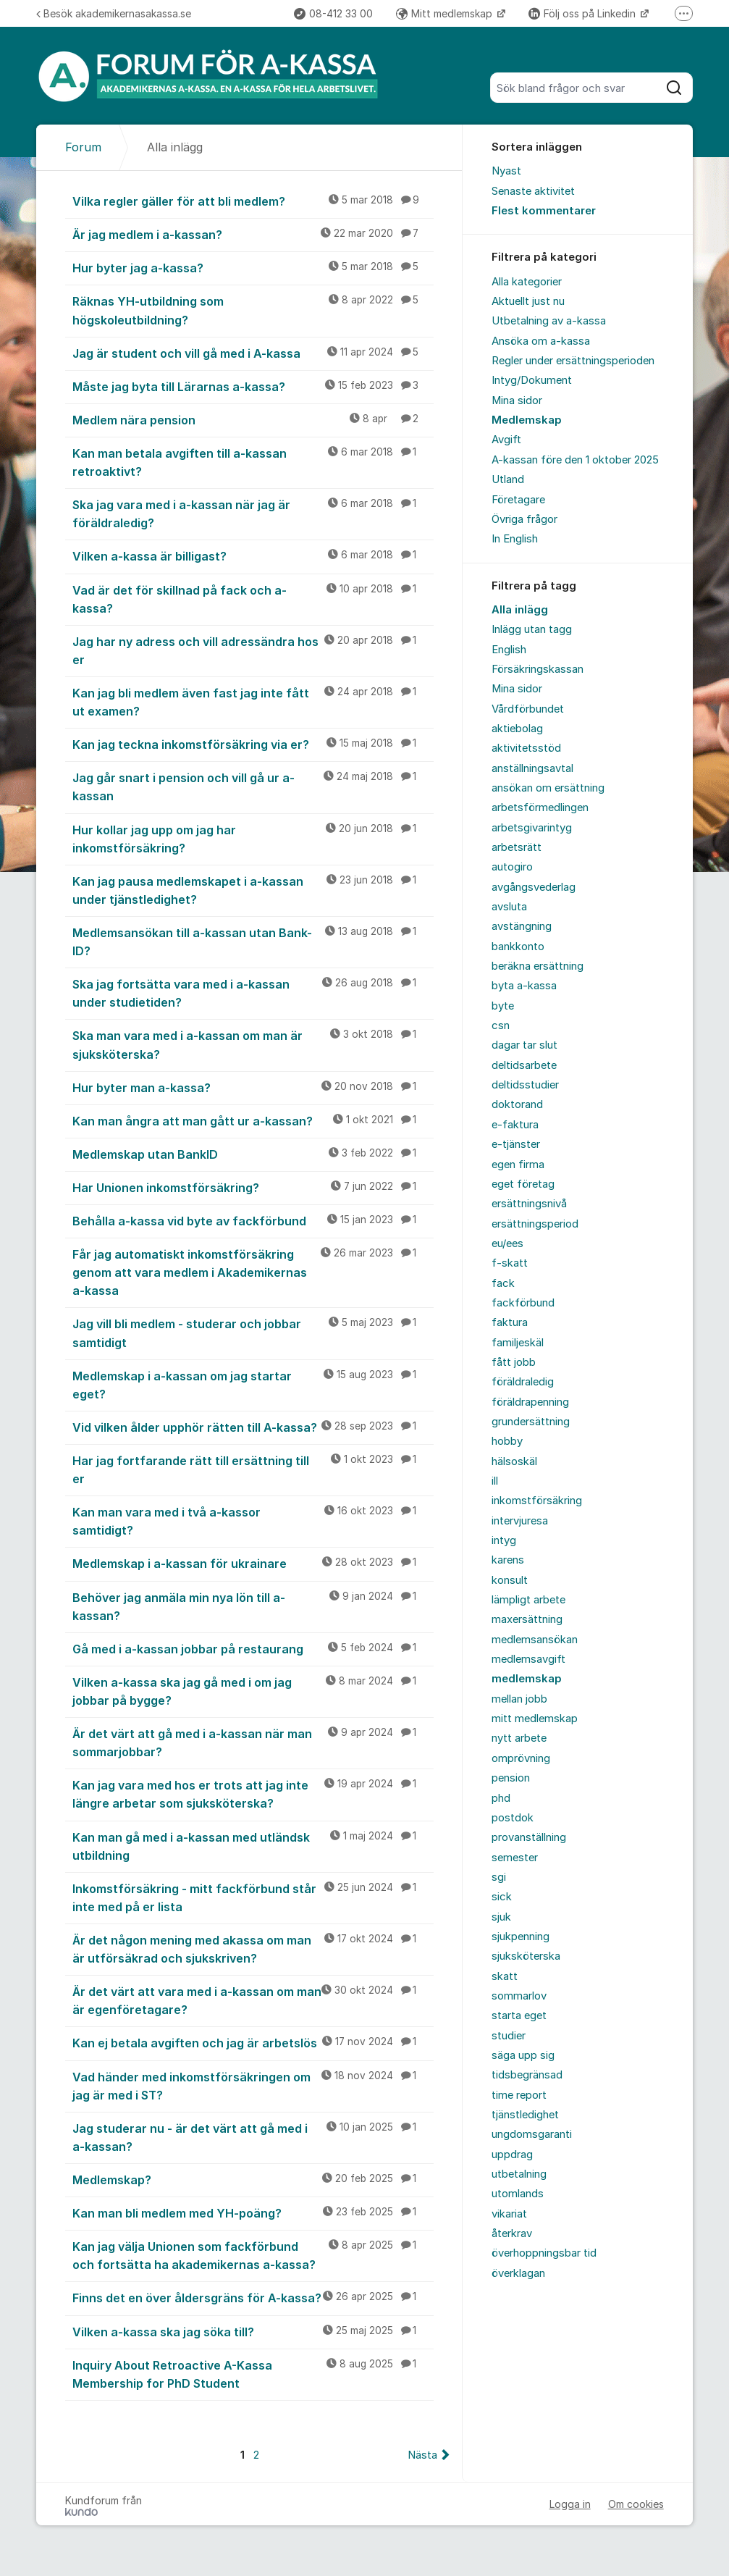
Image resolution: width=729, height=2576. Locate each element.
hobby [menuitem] (507, 1441)
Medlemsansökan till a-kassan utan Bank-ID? (253, 941)
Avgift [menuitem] (506, 439)
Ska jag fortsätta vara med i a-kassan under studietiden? (253, 993)
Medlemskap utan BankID (253, 1154)
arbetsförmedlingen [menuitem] (540, 807)
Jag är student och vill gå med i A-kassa (253, 353)
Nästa (422, 2455)
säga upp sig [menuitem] (523, 2055)
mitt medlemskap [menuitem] (535, 1718)
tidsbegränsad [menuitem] (527, 2074)
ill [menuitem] (495, 1481)
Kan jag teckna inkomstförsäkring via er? (253, 744)
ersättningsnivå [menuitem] (529, 1203)
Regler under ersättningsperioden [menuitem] (573, 360)
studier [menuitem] (509, 2035)
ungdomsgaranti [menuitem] (532, 2134)
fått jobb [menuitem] (514, 1362)
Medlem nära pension (253, 419)
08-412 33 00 (333, 13)
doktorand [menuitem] (517, 1104)
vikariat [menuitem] (509, 2213)
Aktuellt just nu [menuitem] (528, 301)
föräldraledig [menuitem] (523, 1381)
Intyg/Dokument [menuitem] (532, 380)
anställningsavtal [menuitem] (532, 768)
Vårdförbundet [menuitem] (528, 709)
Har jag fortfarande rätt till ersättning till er (253, 1469)
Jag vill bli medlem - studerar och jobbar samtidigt (253, 1332)
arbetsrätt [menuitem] (517, 847)
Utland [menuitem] (508, 479)
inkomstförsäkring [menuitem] (537, 1500)
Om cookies (636, 2504)
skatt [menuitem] (505, 1976)
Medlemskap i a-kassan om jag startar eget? (253, 1384)
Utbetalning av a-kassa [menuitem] (549, 320)
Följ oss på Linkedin (583, 13)
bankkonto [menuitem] (518, 946)
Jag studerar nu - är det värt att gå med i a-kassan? (253, 2137)
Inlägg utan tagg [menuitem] (532, 629)
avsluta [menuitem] (509, 906)
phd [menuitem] (501, 1798)
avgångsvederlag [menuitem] (534, 887)
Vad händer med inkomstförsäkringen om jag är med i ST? (253, 2085)
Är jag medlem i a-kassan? (253, 234)
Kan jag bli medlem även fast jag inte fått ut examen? (253, 701)
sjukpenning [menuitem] (520, 1936)
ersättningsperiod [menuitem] (535, 1223)
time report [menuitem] (519, 2095)
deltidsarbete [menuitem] (524, 1065)
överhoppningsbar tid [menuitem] (544, 2253)
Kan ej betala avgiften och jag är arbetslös (253, 2042)
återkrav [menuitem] (512, 2233)
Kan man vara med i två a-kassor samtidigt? (253, 1520)
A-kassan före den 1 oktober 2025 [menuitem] (575, 459)
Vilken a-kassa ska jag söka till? (253, 2331)
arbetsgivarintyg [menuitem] (532, 827)
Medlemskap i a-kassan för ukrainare (253, 1563)
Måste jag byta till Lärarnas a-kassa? (253, 386)
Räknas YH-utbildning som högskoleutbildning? (253, 310)
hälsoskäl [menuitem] (514, 1461)
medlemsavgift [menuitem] (528, 1659)
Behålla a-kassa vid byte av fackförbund (253, 1220)
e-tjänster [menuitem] (516, 1144)
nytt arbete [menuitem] (519, 1738)
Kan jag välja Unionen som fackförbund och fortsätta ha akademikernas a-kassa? (253, 2255)
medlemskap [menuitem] (527, 1678)
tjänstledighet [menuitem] (525, 2114)
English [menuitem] (509, 649)
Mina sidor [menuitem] (517, 400)
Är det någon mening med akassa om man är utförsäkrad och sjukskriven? (253, 1948)
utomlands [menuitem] (518, 2193)
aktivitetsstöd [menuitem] (526, 748)
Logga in (570, 2504)
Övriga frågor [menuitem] (524, 519)
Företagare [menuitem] (518, 499)
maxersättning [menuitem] (527, 1619)
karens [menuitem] (508, 1559)
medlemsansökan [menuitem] (535, 1639)
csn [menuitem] (501, 1025)
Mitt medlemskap (445, 13)
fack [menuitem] (503, 1283)
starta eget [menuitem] (519, 2015)
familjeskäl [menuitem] (518, 1342)
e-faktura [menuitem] (515, 1124)
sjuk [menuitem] (501, 1916)
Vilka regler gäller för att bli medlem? (253, 201)
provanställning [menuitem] (529, 1837)
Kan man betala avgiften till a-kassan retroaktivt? (253, 462)
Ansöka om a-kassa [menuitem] (541, 341)
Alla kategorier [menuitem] (527, 281)
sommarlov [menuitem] (519, 1995)
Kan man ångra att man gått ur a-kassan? (253, 1120)
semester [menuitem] (515, 1857)
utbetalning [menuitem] (519, 2174)
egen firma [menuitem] (518, 1164)
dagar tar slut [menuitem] (524, 1045)
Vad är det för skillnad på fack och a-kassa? (253, 599)
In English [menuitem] (515, 538)
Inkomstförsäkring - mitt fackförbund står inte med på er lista (253, 1897)
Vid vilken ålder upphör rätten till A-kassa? (253, 1427)
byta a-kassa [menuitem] (524, 985)
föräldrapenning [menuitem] (530, 1402)
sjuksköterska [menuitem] (526, 1956)
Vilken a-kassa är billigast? (253, 555)
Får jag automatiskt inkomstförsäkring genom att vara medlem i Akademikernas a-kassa (253, 1272)
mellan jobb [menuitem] (519, 1699)
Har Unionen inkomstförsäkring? (253, 1187)
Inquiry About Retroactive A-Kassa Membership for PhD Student (253, 2374)
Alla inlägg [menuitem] (520, 609)
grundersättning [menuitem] (531, 1421)
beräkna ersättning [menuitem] (537, 966)
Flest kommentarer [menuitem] (544, 210)
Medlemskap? (253, 2179)
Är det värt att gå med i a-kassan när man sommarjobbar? (253, 1742)
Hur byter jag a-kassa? (253, 267)
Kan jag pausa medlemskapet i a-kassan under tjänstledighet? (253, 890)
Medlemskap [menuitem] (527, 420)
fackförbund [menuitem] (523, 1302)
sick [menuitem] (502, 1896)
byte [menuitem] (503, 1005)
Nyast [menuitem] (506, 170)
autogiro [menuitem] (512, 866)
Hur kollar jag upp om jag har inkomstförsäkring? (253, 838)
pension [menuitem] (511, 1777)
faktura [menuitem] (510, 1322)
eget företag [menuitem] (523, 1184)
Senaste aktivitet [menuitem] (533, 191)
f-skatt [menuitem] (510, 1263)
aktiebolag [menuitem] (517, 728)
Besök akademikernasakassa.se (113, 13)
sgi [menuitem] (499, 1877)
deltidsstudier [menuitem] (525, 1084)
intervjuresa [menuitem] (520, 1520)
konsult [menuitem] (510, 1580)
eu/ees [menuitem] (507, 1243)
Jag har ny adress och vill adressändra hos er (253, 650)
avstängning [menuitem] (522, 926)
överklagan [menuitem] (518, 2273)
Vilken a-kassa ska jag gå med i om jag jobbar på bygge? (253, 1691)
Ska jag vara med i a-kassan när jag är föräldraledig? (253, 513)
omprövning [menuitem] (521, 1758)
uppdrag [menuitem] (512, 2154)
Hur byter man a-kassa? (253, 1087)
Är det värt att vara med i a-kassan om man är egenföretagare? (253, 2000)
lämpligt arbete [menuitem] (528, 1599)
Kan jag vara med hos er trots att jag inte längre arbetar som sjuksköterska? (253, 1793)
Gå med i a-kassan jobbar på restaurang (253, 1648)
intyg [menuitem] (504, 1540)
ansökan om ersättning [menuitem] (548, 787)
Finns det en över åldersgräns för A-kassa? (253, 2297)
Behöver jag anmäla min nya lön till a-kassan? (253, 1606)
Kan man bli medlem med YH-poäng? (253, 2212)
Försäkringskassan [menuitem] (537, 669)
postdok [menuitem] (513, 1817)
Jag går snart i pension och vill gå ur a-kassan (253, 786)
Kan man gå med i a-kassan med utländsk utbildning (253, 1846)
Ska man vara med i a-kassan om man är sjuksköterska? (253, 1044)
